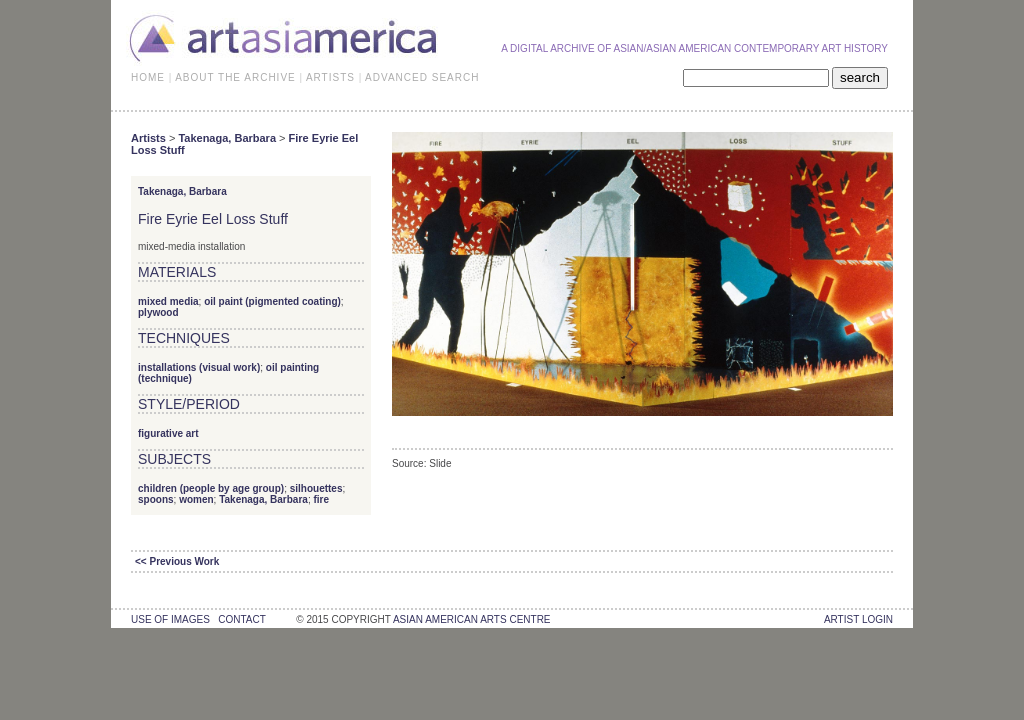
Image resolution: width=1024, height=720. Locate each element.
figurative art (168, 433)
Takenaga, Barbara (227, 138)
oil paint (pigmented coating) (272, 301)
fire (321, 499)
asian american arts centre (472, 619)
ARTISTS (330, 77)
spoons (156, 499)
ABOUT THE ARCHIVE (235, 77)
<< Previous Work (177, 561)
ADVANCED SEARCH (422, 77)
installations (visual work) (199, 367)
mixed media (168, 301)
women (196, 499)
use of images (170, 619)
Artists (148, 138)
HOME (148, 77)
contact (241, 619)
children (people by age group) (211, 488)
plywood (158, 312)
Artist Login (858, 619)
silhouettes (316, 488)
